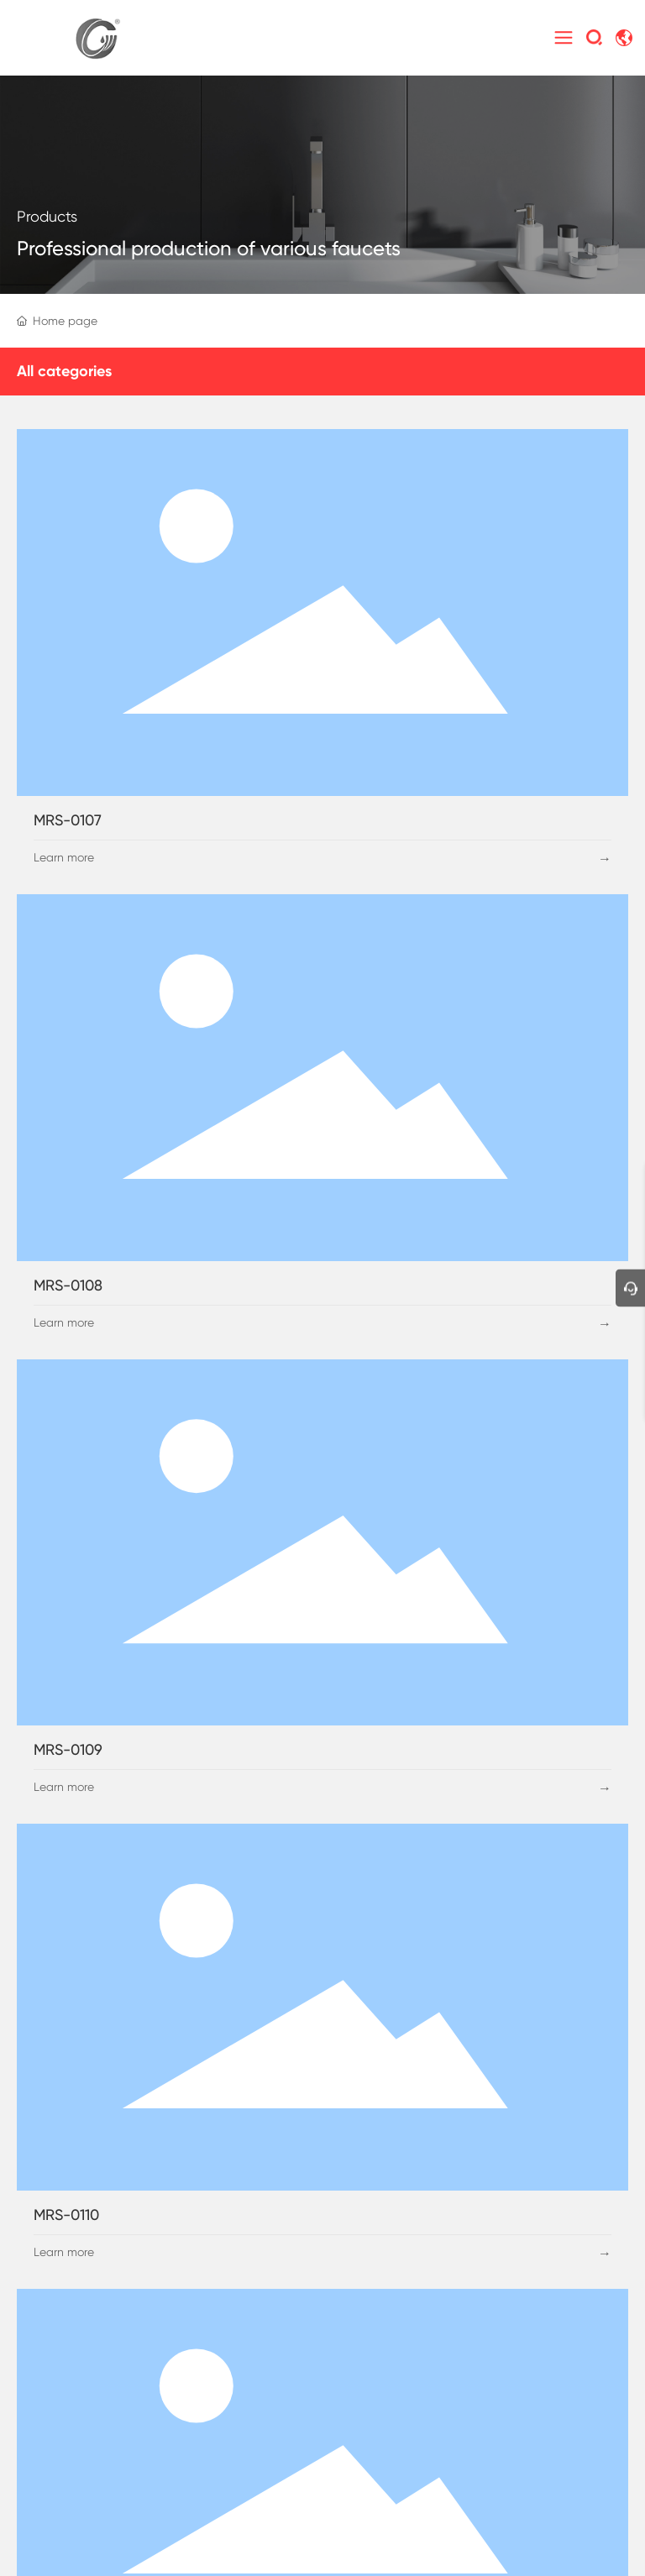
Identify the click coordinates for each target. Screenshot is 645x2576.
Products (47, 216)
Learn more (64, 857)
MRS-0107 (68, 820)
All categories (64, 371)
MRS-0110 (66, 2214)
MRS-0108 (68, 1285)
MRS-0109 (68, 1749)
